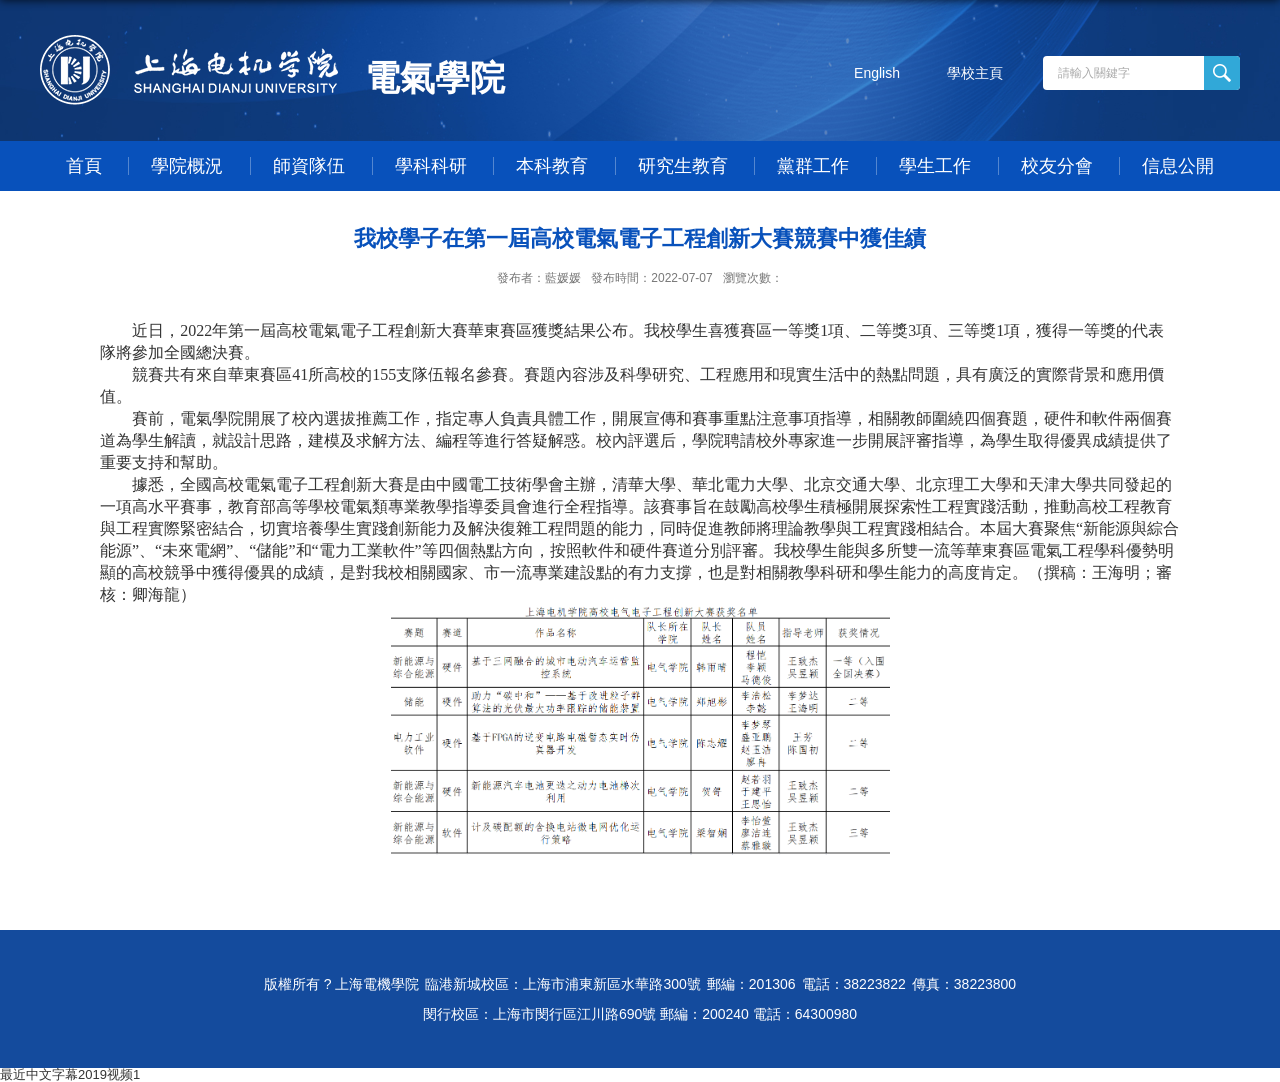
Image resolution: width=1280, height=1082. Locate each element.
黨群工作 (813, 166)
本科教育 (552, 166)
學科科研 (431, 166)
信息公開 (1178, 166)
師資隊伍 (309, 166)
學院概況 (187, 166)
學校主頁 (975, 73)
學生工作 (935, 166)
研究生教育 (683, 166)
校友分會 (1057, 166)
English (877, 73)
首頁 (84, 166)
